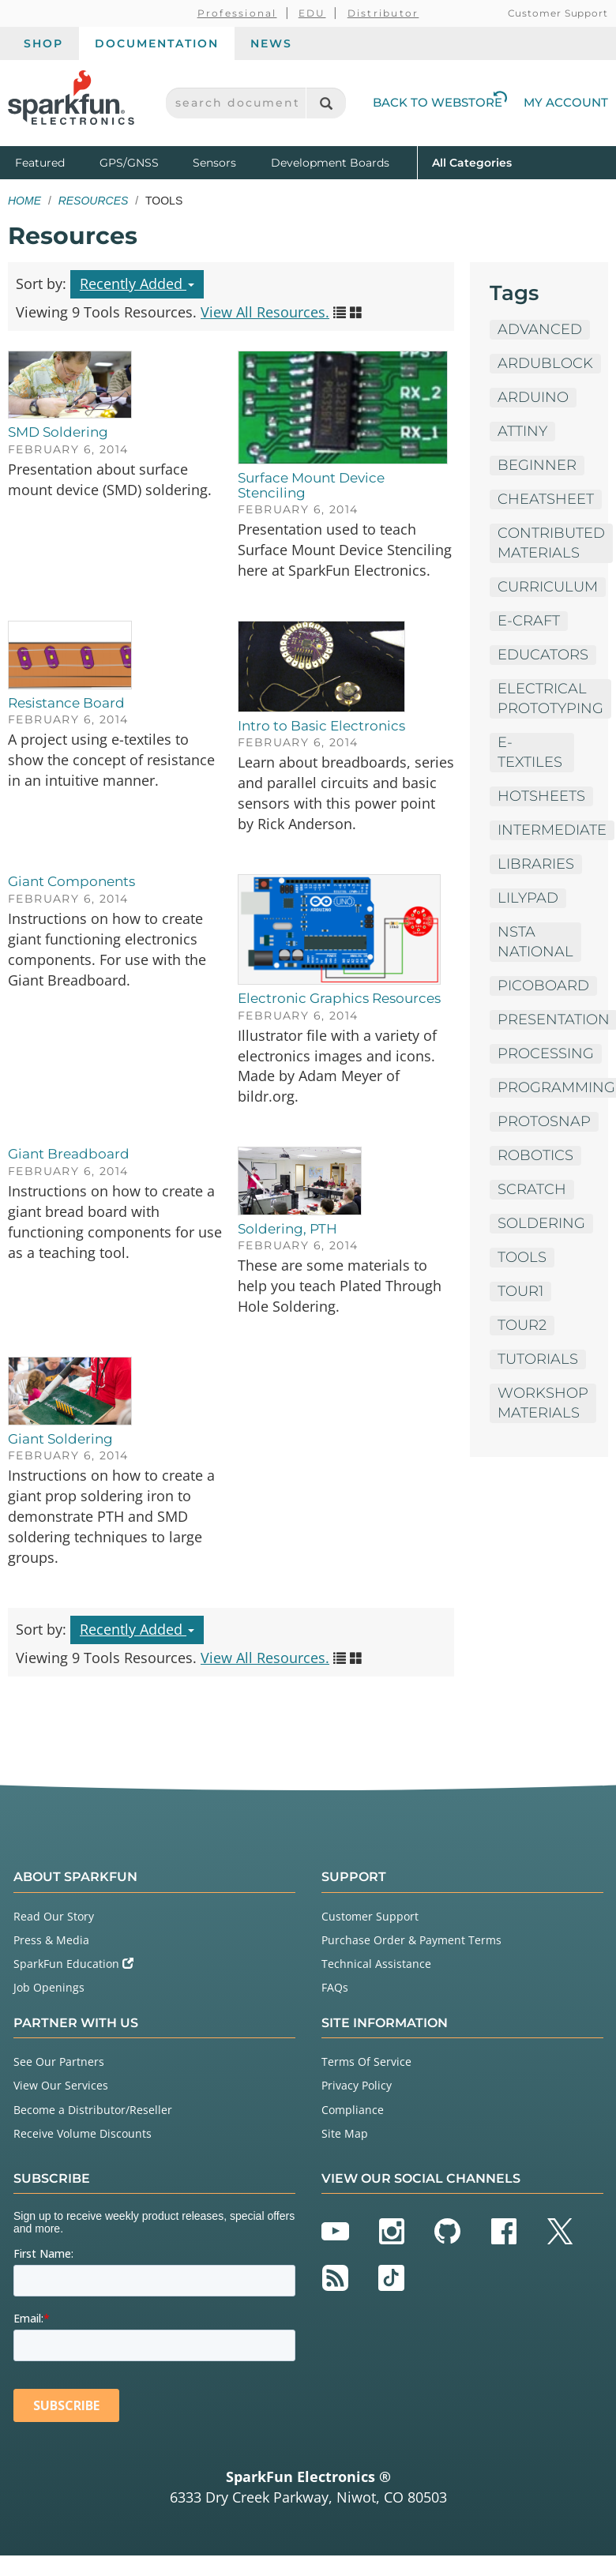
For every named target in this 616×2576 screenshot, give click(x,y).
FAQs (334, 1987)
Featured (53, 161)
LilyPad (528, 898)
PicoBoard (543, 985)
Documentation (157, 43)
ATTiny (522, 431)
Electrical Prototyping (550, 698)
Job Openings (49, 1987)
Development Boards (330, 163)
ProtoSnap (544, 1121)
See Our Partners (58, 2061)
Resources (93, 200)
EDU (312, 13)
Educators (543, 654)
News (271, 43)
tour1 (520, 1291)
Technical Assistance (376, 1963)
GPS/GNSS (129, 163)
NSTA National (535, 941)
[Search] (326, 103)
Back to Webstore (440, 102)
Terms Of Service (366, 2061)
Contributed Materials (551, 542)
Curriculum (548, 586)
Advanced (540, 329)
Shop (43, 43)
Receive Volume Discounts (82, 2133)
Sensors (214, 163)
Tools (522, 1257)
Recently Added (137, 283)
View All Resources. (265, 311)
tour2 (522, 1325)
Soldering (541, 1223)
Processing (546, 1053)
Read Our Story (53, 1916)
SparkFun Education (73, 1963)
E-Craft (529, 620)
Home (24, 200)
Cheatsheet (546, 499)
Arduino (533, 397)
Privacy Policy (356, 2085)
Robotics (535, 1155)
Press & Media (51, 1939)
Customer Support (558, 13)
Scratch (532, 1189)
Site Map (344, 2133)
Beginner (537, 465)
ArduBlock (545, 363)
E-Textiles (530, 752)
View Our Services (60, 2085)
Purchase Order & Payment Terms (411, 1939)
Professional (237, 13)
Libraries (536, 864)
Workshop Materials (543, 1402)
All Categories (472, 161)
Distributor (383, 13)
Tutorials (538, 1359)
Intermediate (552, 830)
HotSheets (541, 796)
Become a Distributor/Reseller (92, 2109)
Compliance (352, 2109)
